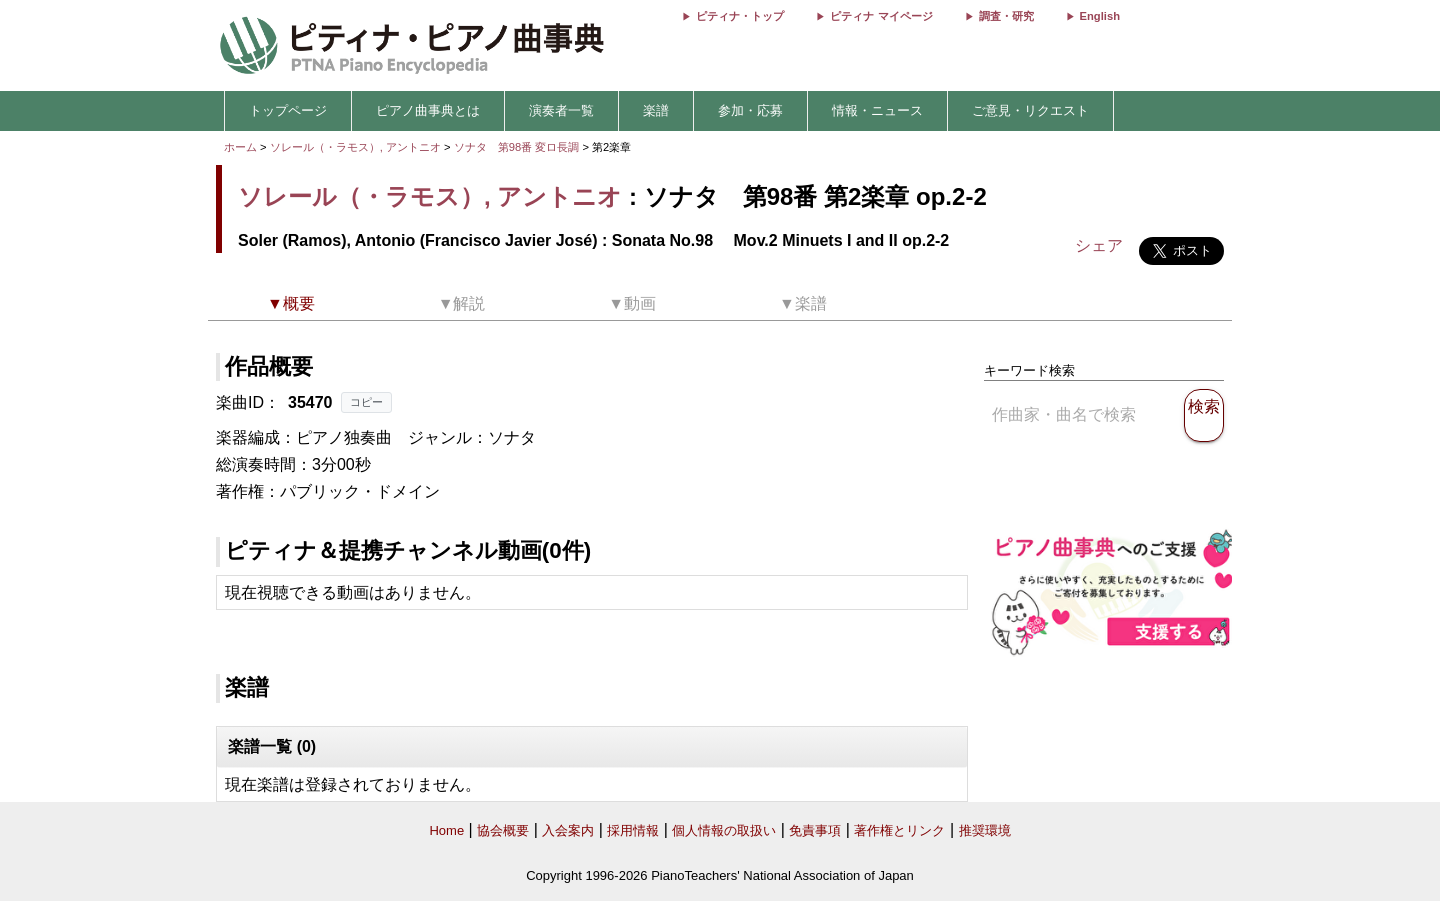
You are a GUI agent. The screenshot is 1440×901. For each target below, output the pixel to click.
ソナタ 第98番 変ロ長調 (517, 147)
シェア (1099, 245)
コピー (366, 402)
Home (446, 830)
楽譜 (656, 110)
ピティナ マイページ (881, 16)
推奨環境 (985, 830)
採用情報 (633, 830)
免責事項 (815, 830)
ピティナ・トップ (740, 16)
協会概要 (503, 830)
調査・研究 (1006, 16)
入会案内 (568, 830)
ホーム (240, 147)
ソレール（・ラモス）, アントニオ (355, 147)
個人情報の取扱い (724, 830)
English (1100, 16)
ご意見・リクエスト (1030, 110)
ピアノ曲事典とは (428, 110)
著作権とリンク (899, 830)
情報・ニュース (877, 110)
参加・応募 (750, 110)
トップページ (288, 110)
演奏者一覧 (561, 110)
